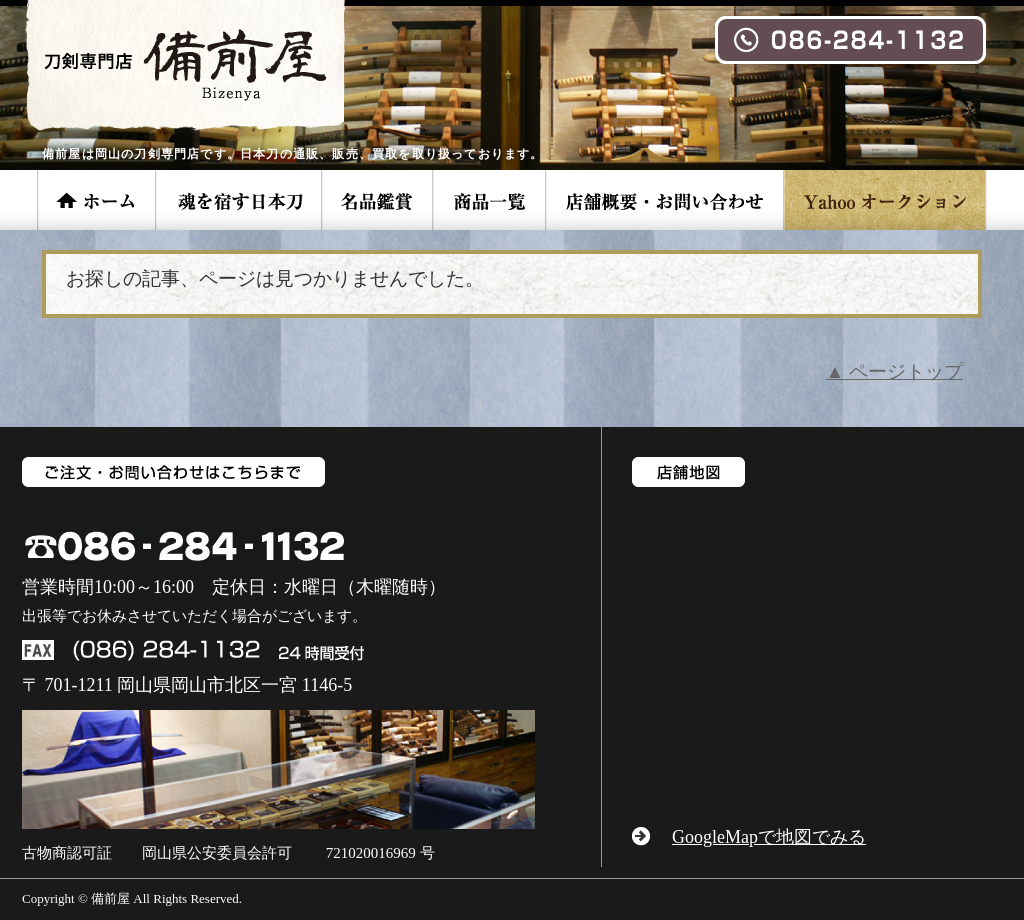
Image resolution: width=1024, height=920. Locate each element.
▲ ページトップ (894, 371)
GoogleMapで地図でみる (769, 837)
